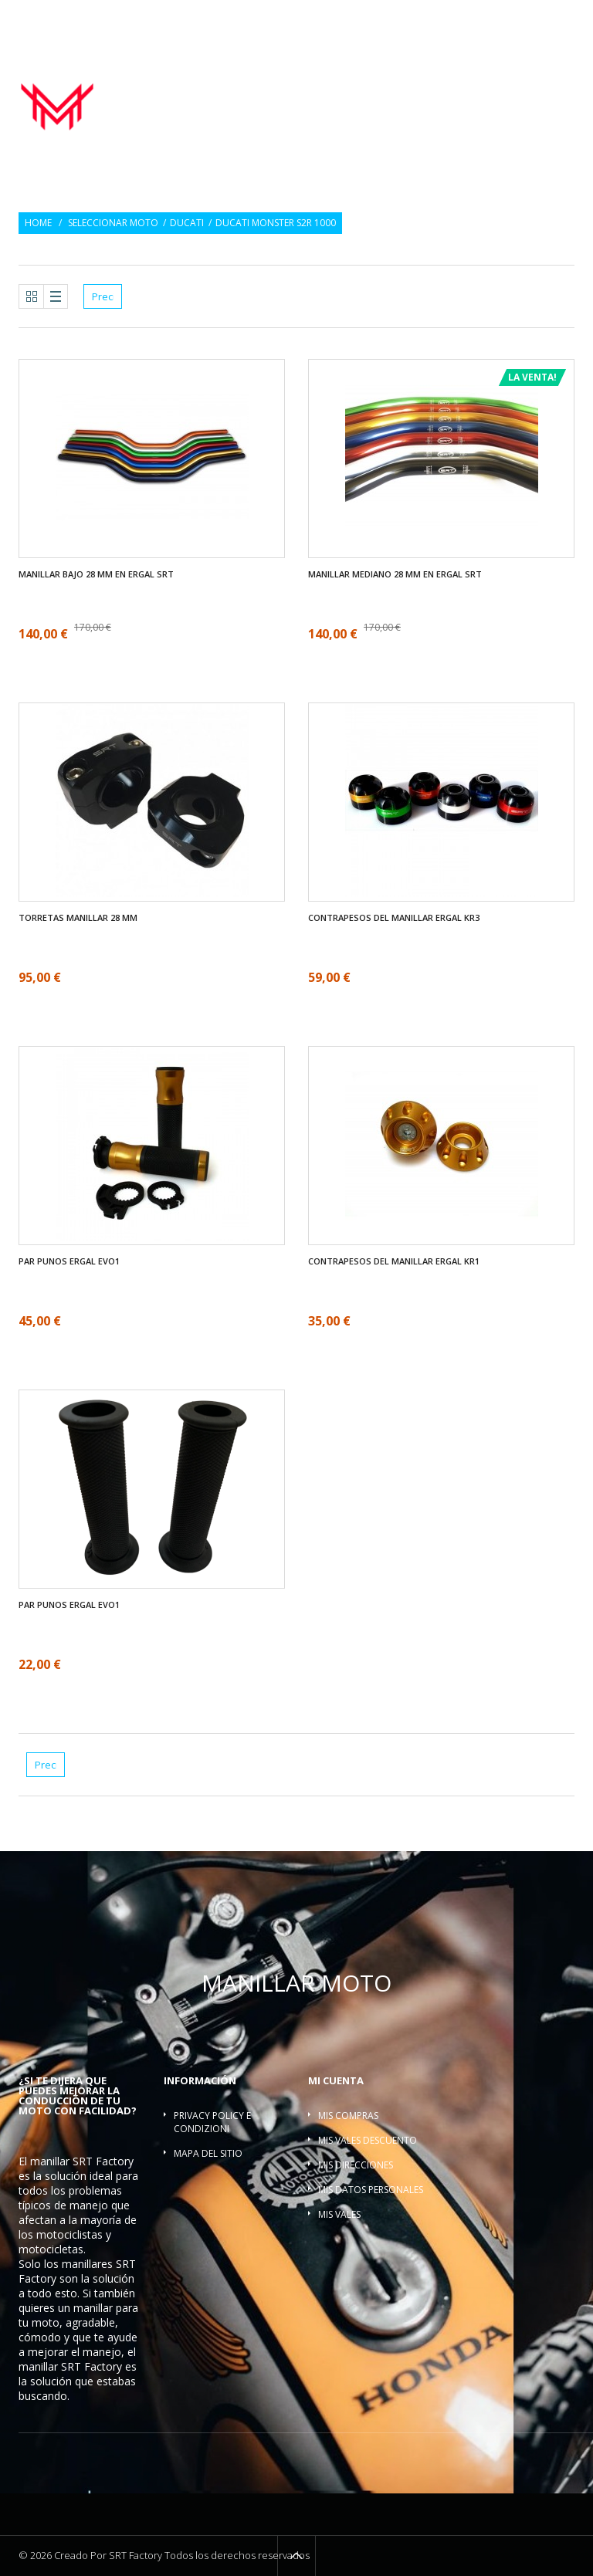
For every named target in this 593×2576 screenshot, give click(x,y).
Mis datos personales (370, 2189)
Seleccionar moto (113, 223)
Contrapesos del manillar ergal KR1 (393, 1261)
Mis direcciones (355, 2164)
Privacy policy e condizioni (212, 2122)
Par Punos (393, 81)
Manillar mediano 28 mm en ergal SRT (395, 574)
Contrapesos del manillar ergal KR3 (393, 917)
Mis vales (339, 2214)
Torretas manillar (383, 98)
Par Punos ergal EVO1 (69, 1261)
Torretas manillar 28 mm (78, 917)
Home (38, 223)
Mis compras (348, 2115)
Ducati (187, 223)
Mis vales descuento (367, 2140)
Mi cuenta (336, 2080)
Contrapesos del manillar (501, 81)
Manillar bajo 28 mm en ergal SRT (96, 574)
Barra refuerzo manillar (510, 98)
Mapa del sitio (208, 2153)
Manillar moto (313, 81)
